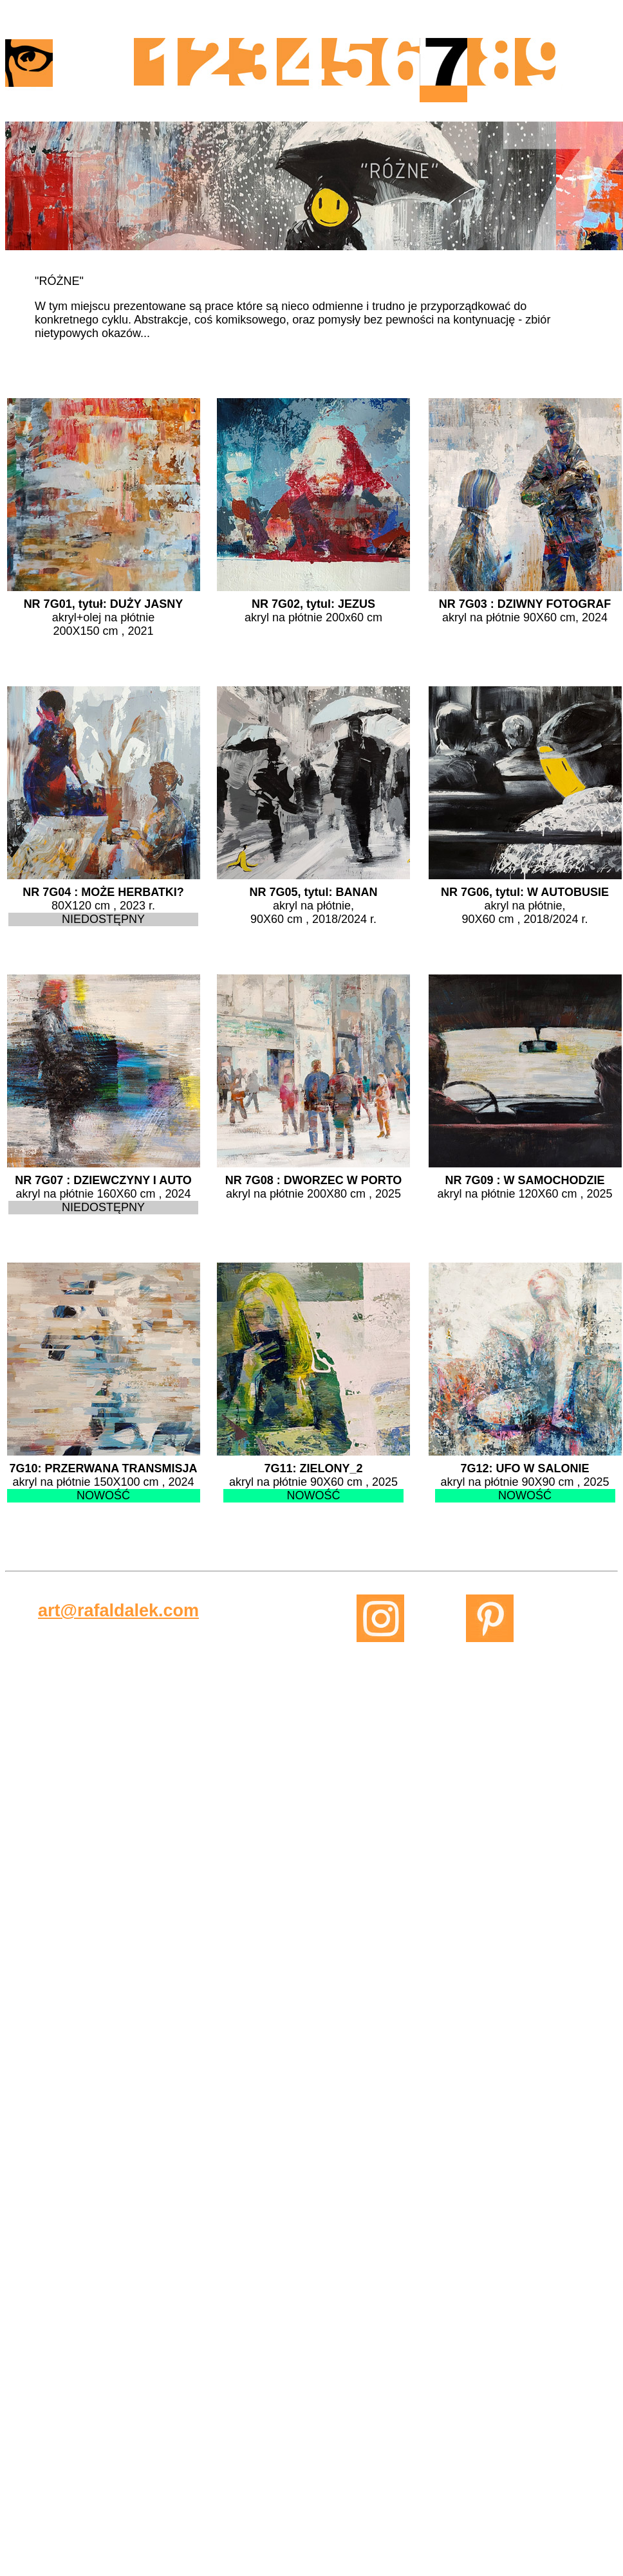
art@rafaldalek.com (118, 1610)
